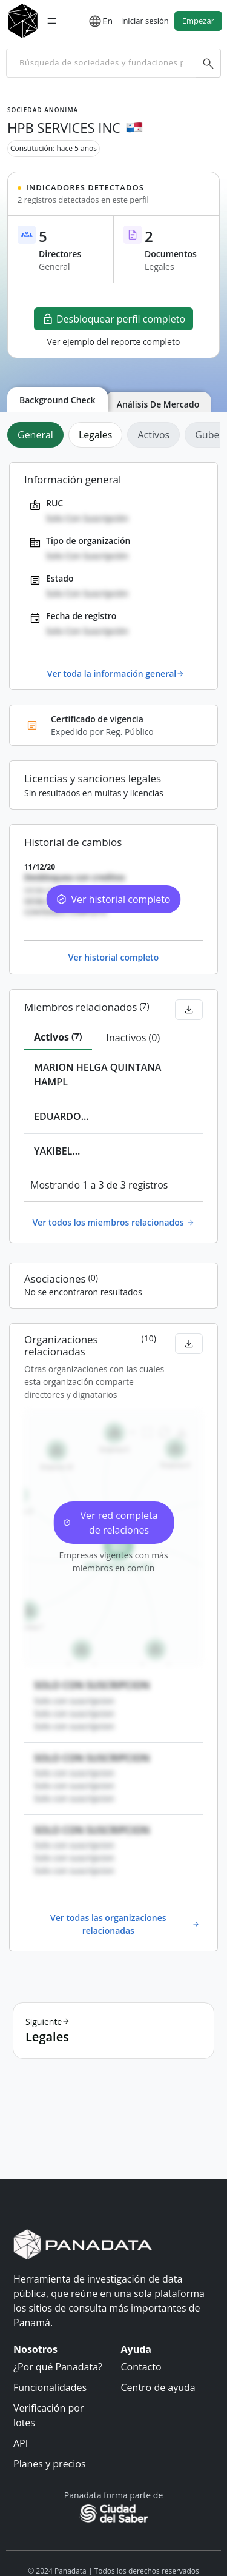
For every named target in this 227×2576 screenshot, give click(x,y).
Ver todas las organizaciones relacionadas (125, 1924)
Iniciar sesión (145, 20)
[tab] (37, 435)
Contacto (141, 2366)
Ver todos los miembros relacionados (113, 1222)
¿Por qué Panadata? (57, 2366)
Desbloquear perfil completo (113, 319)
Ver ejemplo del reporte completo (113, 341)
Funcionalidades (50, 2387)
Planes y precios (49, 2463)
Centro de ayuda (158, 2387)
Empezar (198, 20)
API (20, 2443)
